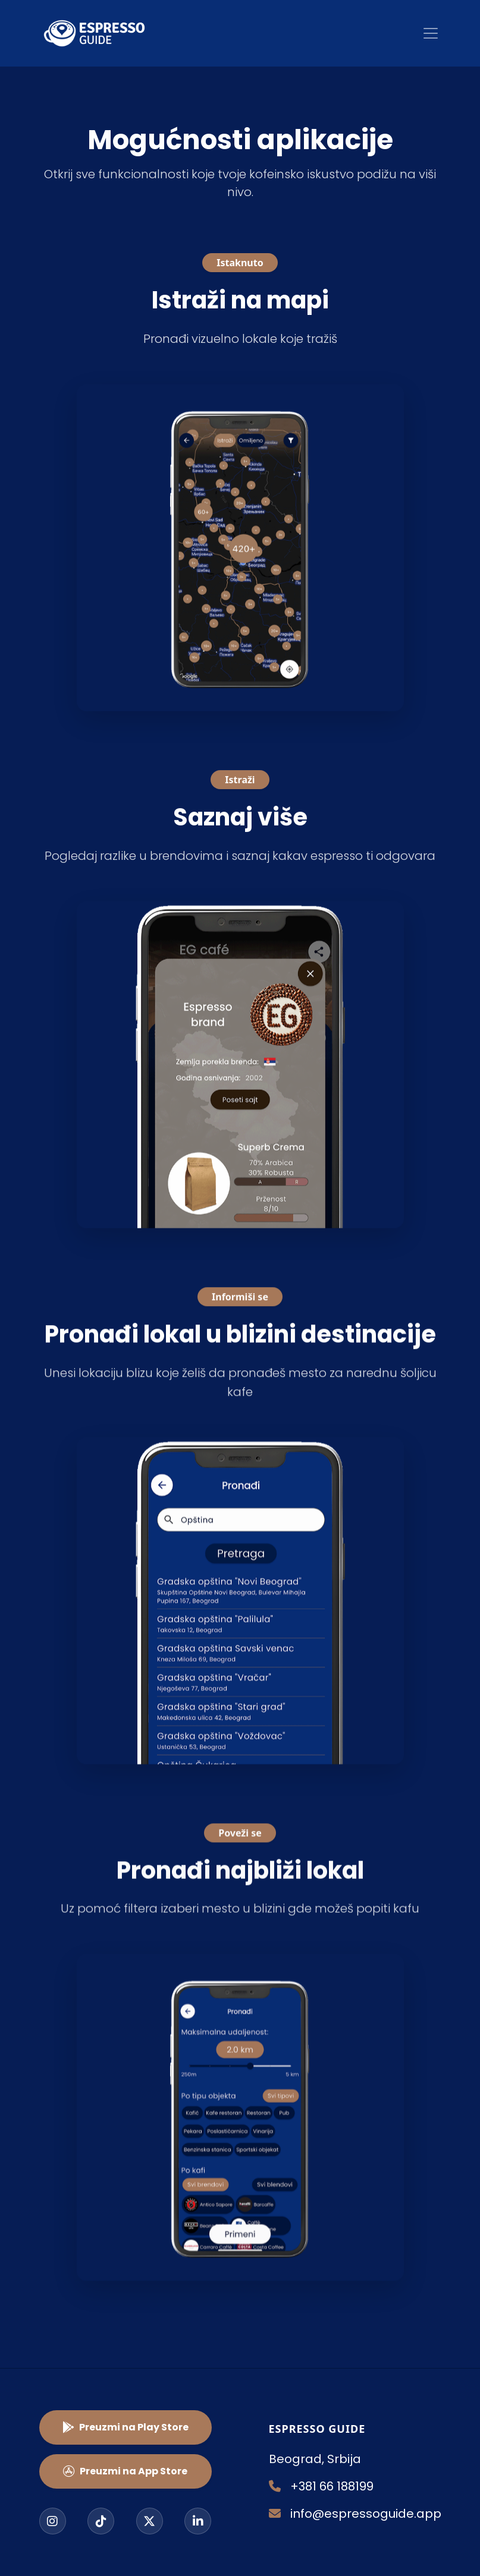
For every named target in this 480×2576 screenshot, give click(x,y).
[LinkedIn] (197, 2521)
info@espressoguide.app (355, 2513)
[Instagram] (52, 2521)
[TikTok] (100, 2521)
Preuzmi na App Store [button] (125, 2471)
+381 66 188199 (321, 2486)
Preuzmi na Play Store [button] (125, 2427)
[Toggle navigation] (430, 33)
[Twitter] (149, 2521)
